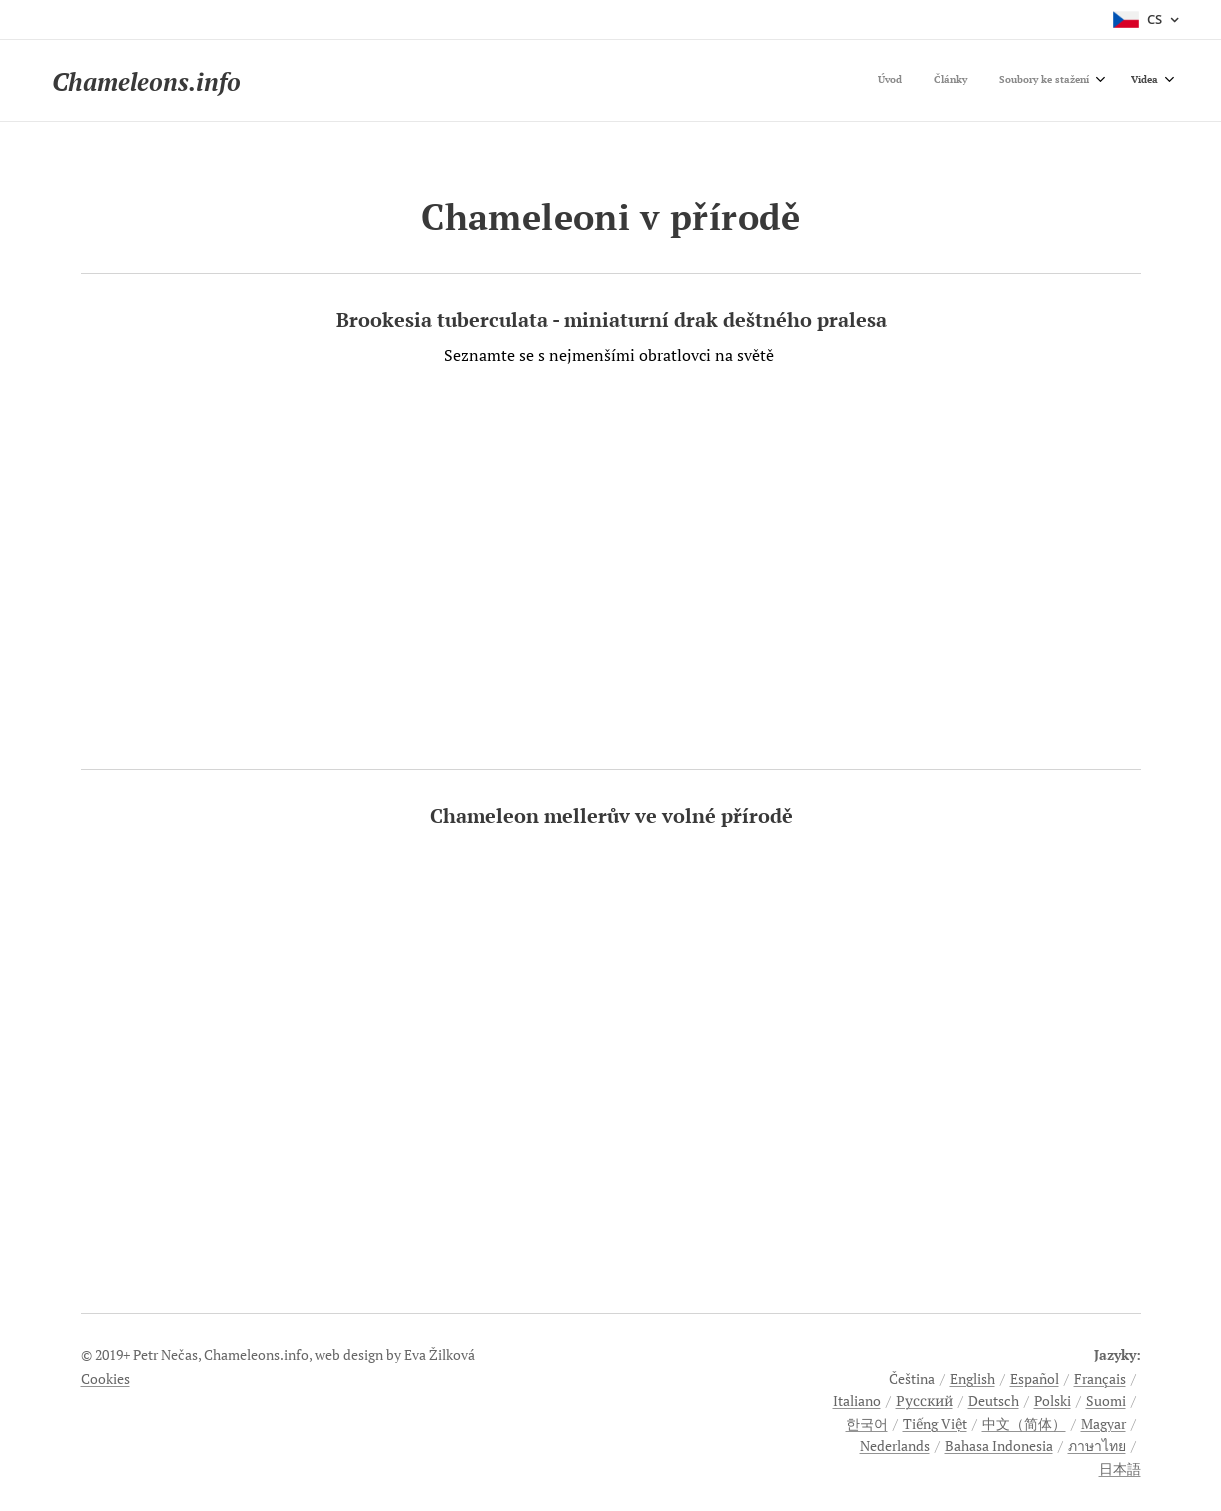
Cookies (105, 1378)
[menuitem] (1057, 81)
